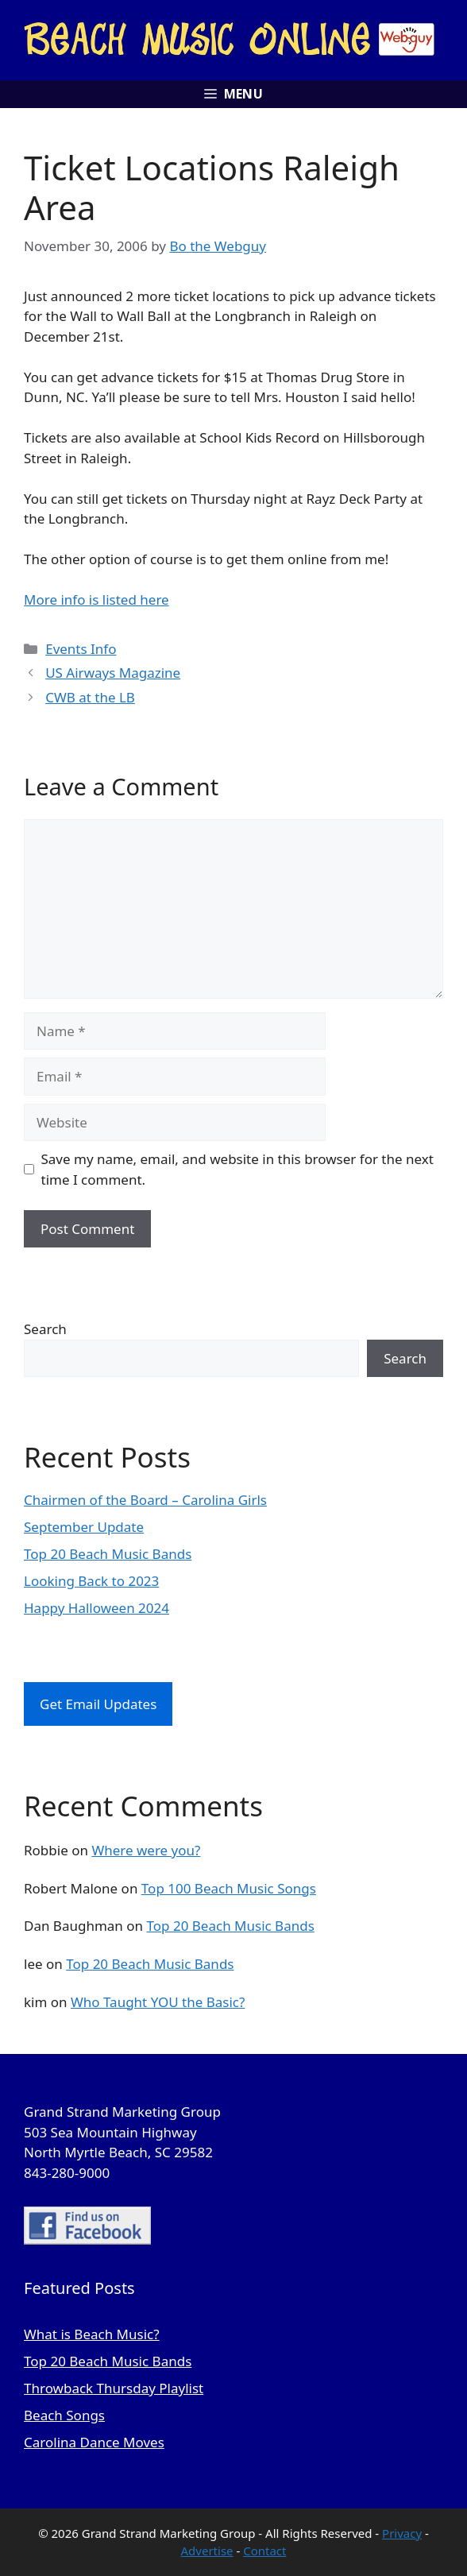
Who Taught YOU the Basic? (158, 2002)
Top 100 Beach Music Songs (228, 1888)
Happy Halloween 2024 (96, 1608)
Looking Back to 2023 (91, 1581)
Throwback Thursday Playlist (113, 2388)
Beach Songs (64, 2415)
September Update (84, 1527)
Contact (264, 2551)
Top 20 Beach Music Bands (107, 1554)
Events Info (80, 649)
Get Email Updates (98, 1704)
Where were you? (145, 1850)
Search (45, 1329)
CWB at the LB (90, 697)
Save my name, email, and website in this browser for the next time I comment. (237, 1169)
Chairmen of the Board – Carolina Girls (145, 1500)
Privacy (402, 2533)
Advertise (207, 2551)
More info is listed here (96, 599)
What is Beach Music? (92, 2334)
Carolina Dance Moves (94, 2442)
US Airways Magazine (112, 672)
